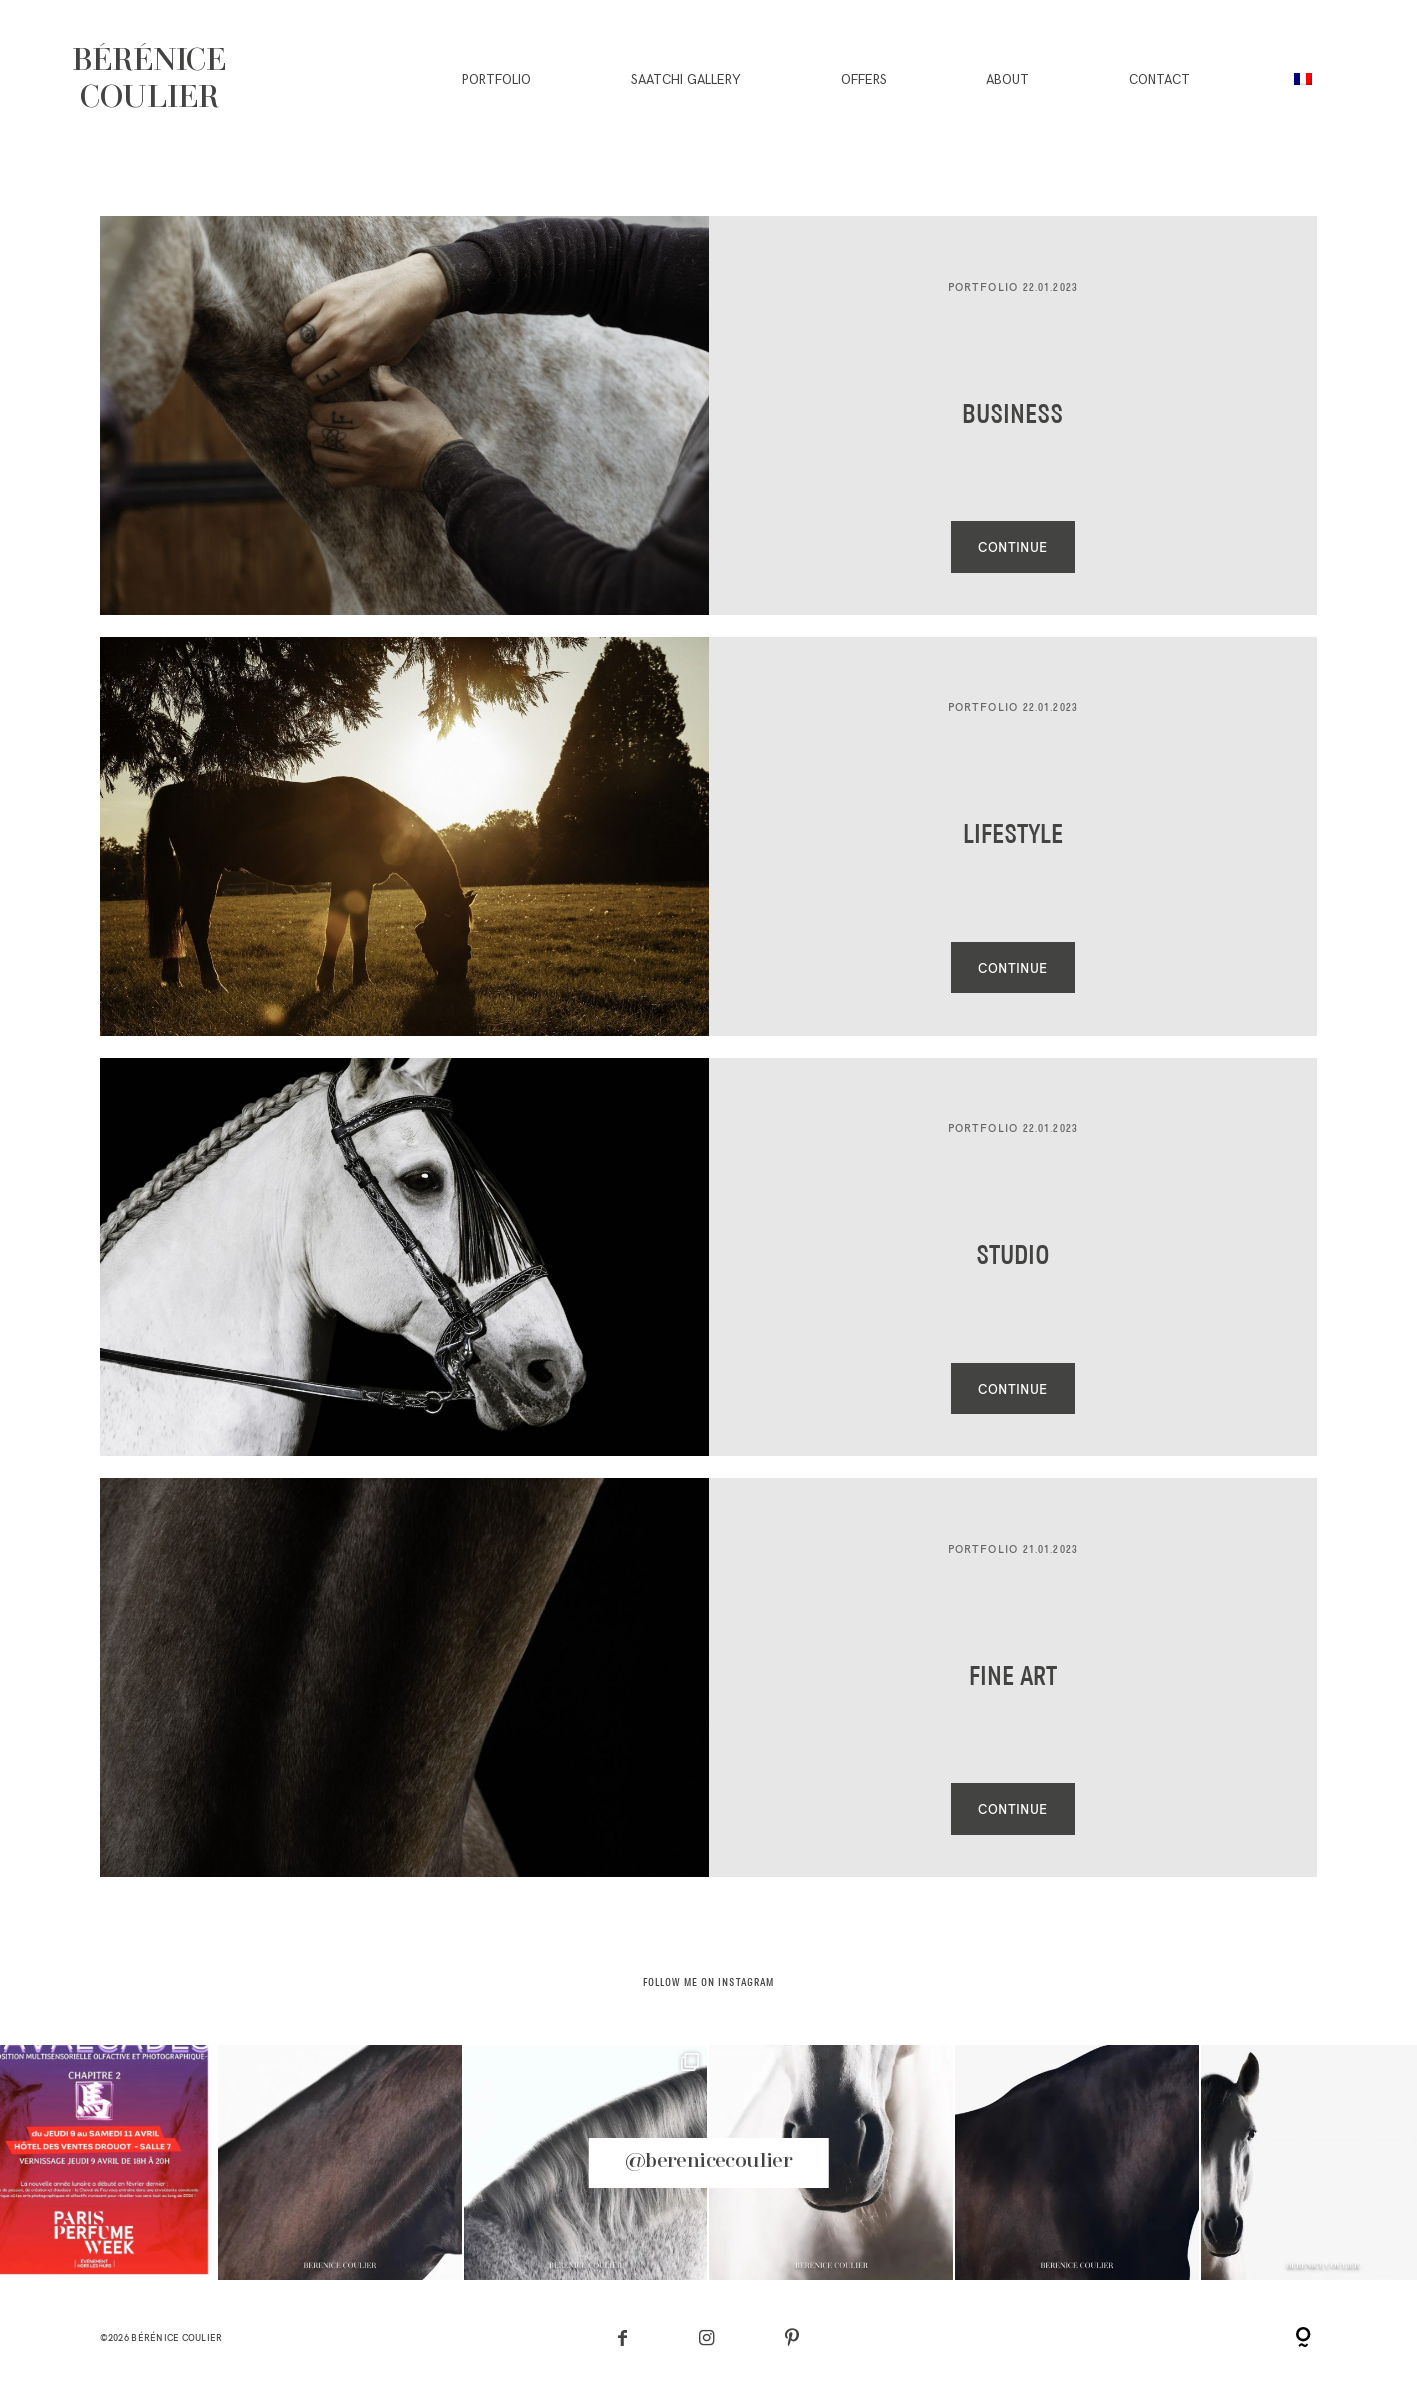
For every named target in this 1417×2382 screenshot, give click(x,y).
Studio (1013, 1257)
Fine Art (1013, 1678)
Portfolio (496, 80)
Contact (1159, 80)
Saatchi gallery (686, 80)
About (1007, 80)
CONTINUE (1012, 547)
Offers (864, 80)
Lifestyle (1013, 836)
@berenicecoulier (708, 2162)
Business (1012, 416)
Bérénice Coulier (176, 2337)
